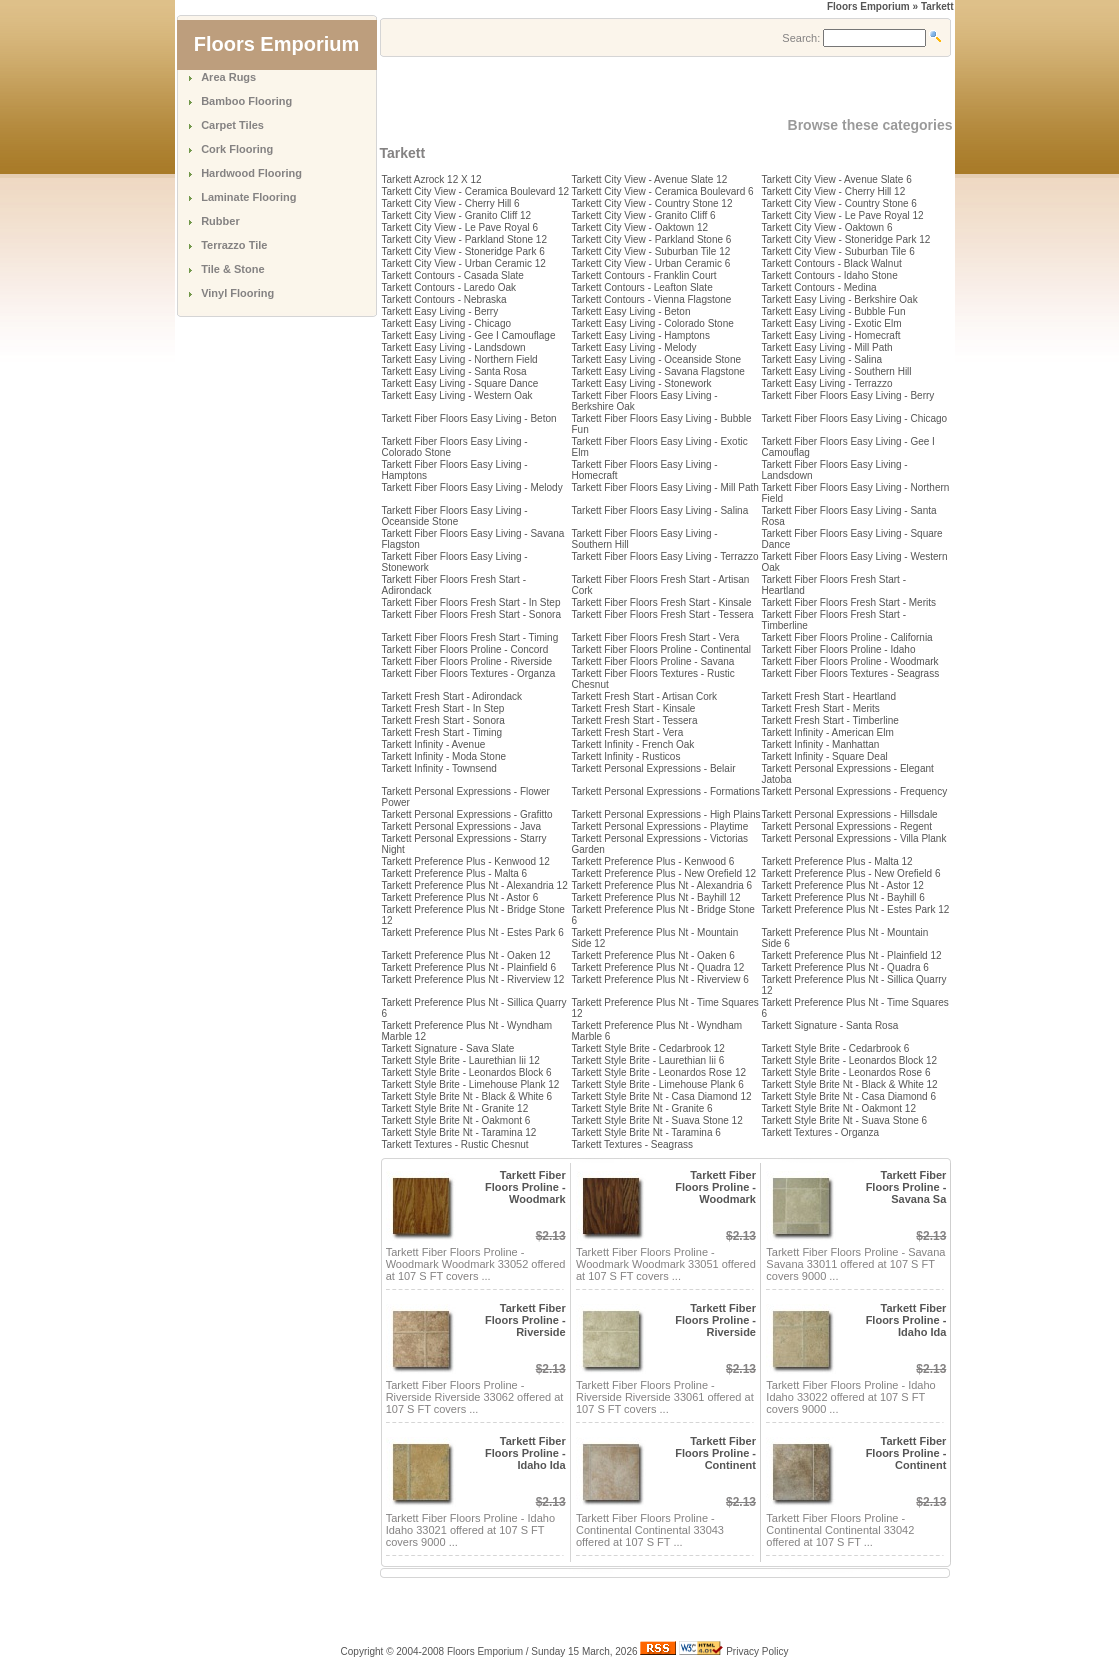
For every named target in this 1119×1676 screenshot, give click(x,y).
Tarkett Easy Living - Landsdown (454, 347)
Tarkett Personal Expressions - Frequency (855, 791)
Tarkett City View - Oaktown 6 (827, 227)
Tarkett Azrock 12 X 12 (432, 179)
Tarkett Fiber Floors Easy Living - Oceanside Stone (455, 516)
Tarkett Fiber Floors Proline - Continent (715, 1453)
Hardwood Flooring (251, 173)
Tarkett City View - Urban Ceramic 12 (464, 263)
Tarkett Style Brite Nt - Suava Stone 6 (845, 1120)
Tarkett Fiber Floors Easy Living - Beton (469, 418)
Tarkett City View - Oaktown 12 (640, 227)
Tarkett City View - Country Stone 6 (839, 203)
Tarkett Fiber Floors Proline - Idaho (839, 649)
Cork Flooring (237, 149)
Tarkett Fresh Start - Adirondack (452, 696)
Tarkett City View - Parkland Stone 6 (652, 239)
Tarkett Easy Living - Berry (440, 311)
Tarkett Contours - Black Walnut (832, 263)
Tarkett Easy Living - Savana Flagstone (658, 371)
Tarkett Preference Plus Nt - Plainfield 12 (852, 955)
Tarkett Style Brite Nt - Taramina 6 (646, 1132)
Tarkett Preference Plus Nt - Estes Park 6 (473, 932)
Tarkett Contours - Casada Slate (453, 275)
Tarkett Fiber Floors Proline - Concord (465, 649)
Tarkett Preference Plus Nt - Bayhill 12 (656, 897)
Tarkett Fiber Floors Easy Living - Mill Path (665, 487)
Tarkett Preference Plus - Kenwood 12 (466, 861)
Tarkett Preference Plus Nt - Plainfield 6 (469, 967)
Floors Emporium (868, 6)
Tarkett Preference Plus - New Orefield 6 (851, 873)
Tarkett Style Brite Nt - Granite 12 (455, 1108)
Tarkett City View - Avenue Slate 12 (650, 179)
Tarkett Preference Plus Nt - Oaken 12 (466, 955)
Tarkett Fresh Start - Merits (821, 708)
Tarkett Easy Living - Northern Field (460, 359)
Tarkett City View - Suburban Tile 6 (838, 251)
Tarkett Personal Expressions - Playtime (660, 826)
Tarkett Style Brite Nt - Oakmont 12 (839, 1108)
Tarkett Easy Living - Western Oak (457, 395)
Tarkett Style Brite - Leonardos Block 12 (850, 1060)
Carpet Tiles (232, 125)
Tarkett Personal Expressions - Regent (847, 826)
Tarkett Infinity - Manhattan (821, 744)
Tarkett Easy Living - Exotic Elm (832, 323)
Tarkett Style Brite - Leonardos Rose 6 (846, 1072)
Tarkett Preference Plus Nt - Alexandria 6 (662, 885)
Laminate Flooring (248, 197)
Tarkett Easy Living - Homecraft (831, 335)
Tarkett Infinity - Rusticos (626, 756)
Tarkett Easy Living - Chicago (447, 323)
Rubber (220, 221)
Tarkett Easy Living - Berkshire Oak (840, 299)
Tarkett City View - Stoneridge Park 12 (846, 239)
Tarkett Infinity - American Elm (828, 732)
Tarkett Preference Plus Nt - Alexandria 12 (475, 885)
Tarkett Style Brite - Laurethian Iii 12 (461, 1060)
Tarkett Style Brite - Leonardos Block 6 (467, 1072)
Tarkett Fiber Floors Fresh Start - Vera (656, 637)
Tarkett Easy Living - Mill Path (827, 347)
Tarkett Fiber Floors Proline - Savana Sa (906, 1187)
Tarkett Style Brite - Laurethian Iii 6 (648, 1060)
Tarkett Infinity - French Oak (633, 744)
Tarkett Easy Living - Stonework (642, 383)
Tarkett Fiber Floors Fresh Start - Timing (470, 637)
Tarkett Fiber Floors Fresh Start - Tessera (663, 614)
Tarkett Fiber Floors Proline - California (847, 637)
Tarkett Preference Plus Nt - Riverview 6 (660, 979)
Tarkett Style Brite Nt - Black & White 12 (850, 1084)
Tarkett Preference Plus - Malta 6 (455, 873)
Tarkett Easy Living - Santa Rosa (454, 371)
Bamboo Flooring (246, 101)
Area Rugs (228, 77)
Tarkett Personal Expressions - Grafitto (467, 814)
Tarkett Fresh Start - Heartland (829, 696)
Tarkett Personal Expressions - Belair (654, 768)
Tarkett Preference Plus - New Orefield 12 (664, 873)
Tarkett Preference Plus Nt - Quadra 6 (845, 967)
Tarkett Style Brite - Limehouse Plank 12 (471, 1084)
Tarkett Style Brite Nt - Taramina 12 (459, 1132)
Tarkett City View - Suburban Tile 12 (651, 251)
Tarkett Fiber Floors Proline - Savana (653, 661)
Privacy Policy (757, 1651)
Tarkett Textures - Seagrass (633, 1144)
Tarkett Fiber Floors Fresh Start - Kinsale (662, 602)
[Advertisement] (614, 87)
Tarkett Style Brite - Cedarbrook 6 (836, 1048)
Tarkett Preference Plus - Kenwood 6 (653, 861)
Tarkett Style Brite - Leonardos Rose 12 (659, 1072)
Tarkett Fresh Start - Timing (442, 732)
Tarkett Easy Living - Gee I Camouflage (469, 335)
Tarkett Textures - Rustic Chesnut (455, 1144)
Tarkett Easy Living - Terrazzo (827, 383)
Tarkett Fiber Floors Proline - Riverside (467, 661)
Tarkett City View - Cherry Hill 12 (834, 191)
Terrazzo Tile (234, 245)
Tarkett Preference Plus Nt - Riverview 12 (473, 979)
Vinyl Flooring (237, 293)
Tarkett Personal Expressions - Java (462, 826)
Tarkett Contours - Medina (819, 287)
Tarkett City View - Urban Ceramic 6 (651, 263)
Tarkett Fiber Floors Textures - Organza (469, 673)
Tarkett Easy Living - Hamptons (641, 335)
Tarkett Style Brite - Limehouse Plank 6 (658, 1084)
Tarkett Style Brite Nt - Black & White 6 (467, 1096)
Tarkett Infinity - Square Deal (825, 756)
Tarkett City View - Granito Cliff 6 (644, 215)
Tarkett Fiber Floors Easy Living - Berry (848, 395)
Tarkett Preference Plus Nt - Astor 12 (843, 885)
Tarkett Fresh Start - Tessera (635, 720)
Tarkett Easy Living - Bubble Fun (834, 311)
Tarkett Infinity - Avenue (434, 744)
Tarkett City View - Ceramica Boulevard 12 (476, 191)
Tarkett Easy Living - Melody (634, 347)
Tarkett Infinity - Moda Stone (444, 756)
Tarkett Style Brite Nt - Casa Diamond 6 (849, 1096)
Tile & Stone (232, 269)
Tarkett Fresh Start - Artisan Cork (645, 696)
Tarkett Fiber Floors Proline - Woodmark (850, 661)
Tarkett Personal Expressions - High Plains (666, 814)
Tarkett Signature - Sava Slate (448, 1048)
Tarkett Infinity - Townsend (439, 768)
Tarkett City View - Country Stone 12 (652, 203)
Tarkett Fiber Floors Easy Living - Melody (472, 487)
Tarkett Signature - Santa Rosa (830, 1025)
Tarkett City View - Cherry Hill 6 (451, 203)
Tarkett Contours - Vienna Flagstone (652, 299)
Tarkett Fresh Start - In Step (443, 708)
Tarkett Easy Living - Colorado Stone (653, 323)
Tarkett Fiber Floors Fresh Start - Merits (849, 602)
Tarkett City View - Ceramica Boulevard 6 (663, 191)
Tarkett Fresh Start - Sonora (443, 720)
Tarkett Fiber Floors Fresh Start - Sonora (472, 614)
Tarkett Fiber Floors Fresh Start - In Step (471, 602)
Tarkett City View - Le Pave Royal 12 (843, 215)
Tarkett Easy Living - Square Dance (460, 383)
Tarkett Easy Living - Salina (822, 359)
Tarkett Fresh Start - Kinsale (634, 708)
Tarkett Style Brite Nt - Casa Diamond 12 (662, 1096)
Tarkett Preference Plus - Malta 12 (837, 861)
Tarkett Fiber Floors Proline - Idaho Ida (906, 1320)
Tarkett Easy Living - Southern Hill (837, 371)
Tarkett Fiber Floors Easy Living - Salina (660, 510)
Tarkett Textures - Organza (821, 1132)
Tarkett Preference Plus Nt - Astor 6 (460, 897)
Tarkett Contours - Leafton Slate (642, 287)
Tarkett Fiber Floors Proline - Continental (662, 649)
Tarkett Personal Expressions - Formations (666, 791)
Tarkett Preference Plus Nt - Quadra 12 (658, 967)
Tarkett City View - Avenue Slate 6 (837, 179)
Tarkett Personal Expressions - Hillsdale (850, 814)
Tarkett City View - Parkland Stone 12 (464, 239)
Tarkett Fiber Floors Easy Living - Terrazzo (665, 556)
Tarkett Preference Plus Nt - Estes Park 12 (856, 909)
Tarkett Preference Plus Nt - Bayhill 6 (843, 897)
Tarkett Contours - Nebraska (444, 299)
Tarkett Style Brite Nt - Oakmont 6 (456, 1120)
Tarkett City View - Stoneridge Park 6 (463, 251)
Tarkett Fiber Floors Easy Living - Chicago (855, 418)
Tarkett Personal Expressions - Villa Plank (854, 838)
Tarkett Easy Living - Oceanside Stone (657, 359)
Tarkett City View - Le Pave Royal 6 (460, 227)
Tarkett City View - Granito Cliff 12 (457, 215)
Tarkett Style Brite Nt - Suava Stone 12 (657, 1120)
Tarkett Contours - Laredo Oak (449, 287)
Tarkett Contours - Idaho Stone (830, 275)
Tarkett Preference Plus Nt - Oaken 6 (653, 955)
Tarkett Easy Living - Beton (631, 311)
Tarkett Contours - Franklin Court (644, 275)
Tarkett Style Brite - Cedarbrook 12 (648, 1048)
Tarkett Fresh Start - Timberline (830, 720)
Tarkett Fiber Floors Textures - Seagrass (851, 673)
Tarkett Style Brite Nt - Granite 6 (642, 1108)
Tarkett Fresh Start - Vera (628, 732)
